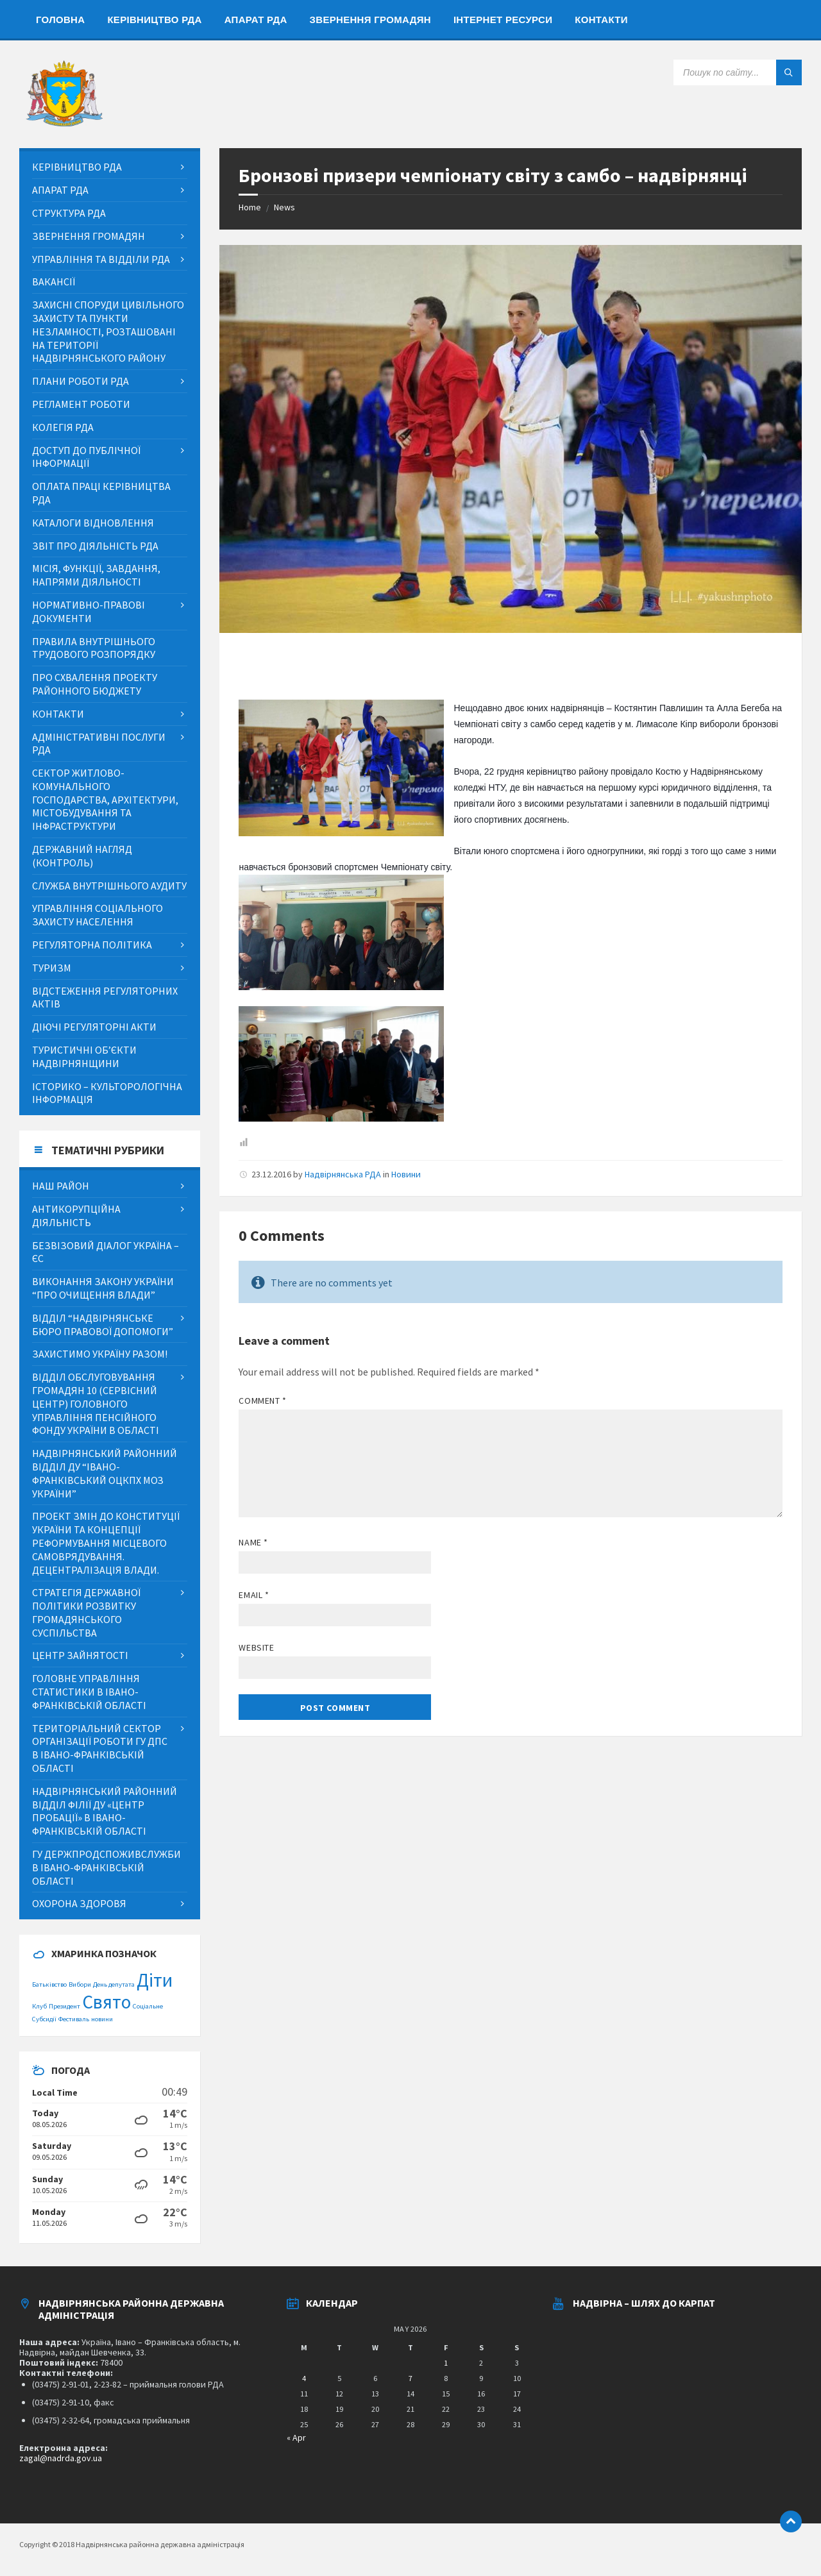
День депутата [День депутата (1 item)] (114, 1984)
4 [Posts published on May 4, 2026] (304, 2378)
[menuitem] (60, 19)
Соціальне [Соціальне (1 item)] (148, 2006)
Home (250, 207)
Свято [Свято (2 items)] (106, 2002)
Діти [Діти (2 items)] (155, 1980)
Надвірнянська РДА (343, 1174)
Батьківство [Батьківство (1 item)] (49, 1984)
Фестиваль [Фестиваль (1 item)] (73, 2019)
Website (256, 1647)
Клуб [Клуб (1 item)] (39, 2006)
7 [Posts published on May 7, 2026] (410, 2378)
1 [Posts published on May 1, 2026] (446, 2363)
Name (253, 1542)
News (284, 207)
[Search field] (737, 72)
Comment (262, 1400)
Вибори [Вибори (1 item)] (80, 1984)
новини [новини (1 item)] (102, 2019)
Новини (406, 1174)
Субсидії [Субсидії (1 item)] (44, 2019)
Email (254, 1595)
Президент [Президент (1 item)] (64, 2006)
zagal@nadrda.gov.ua (60, 2458)
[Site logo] (64, 123)
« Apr (296, 2437)
